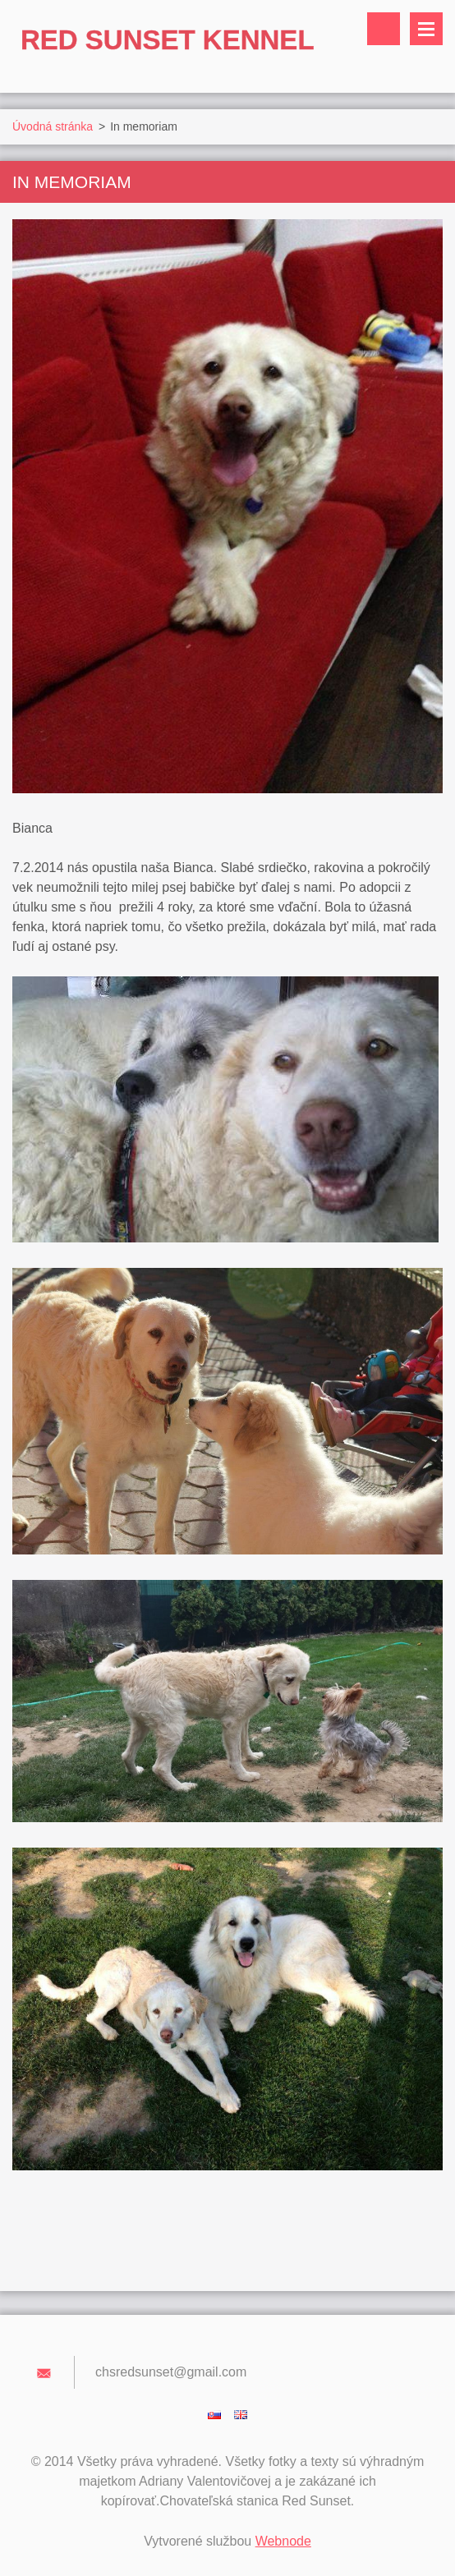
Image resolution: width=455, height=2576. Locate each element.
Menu (426, 28)
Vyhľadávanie (383, 28)
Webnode (283, 2541)
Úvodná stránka (52, 126)
